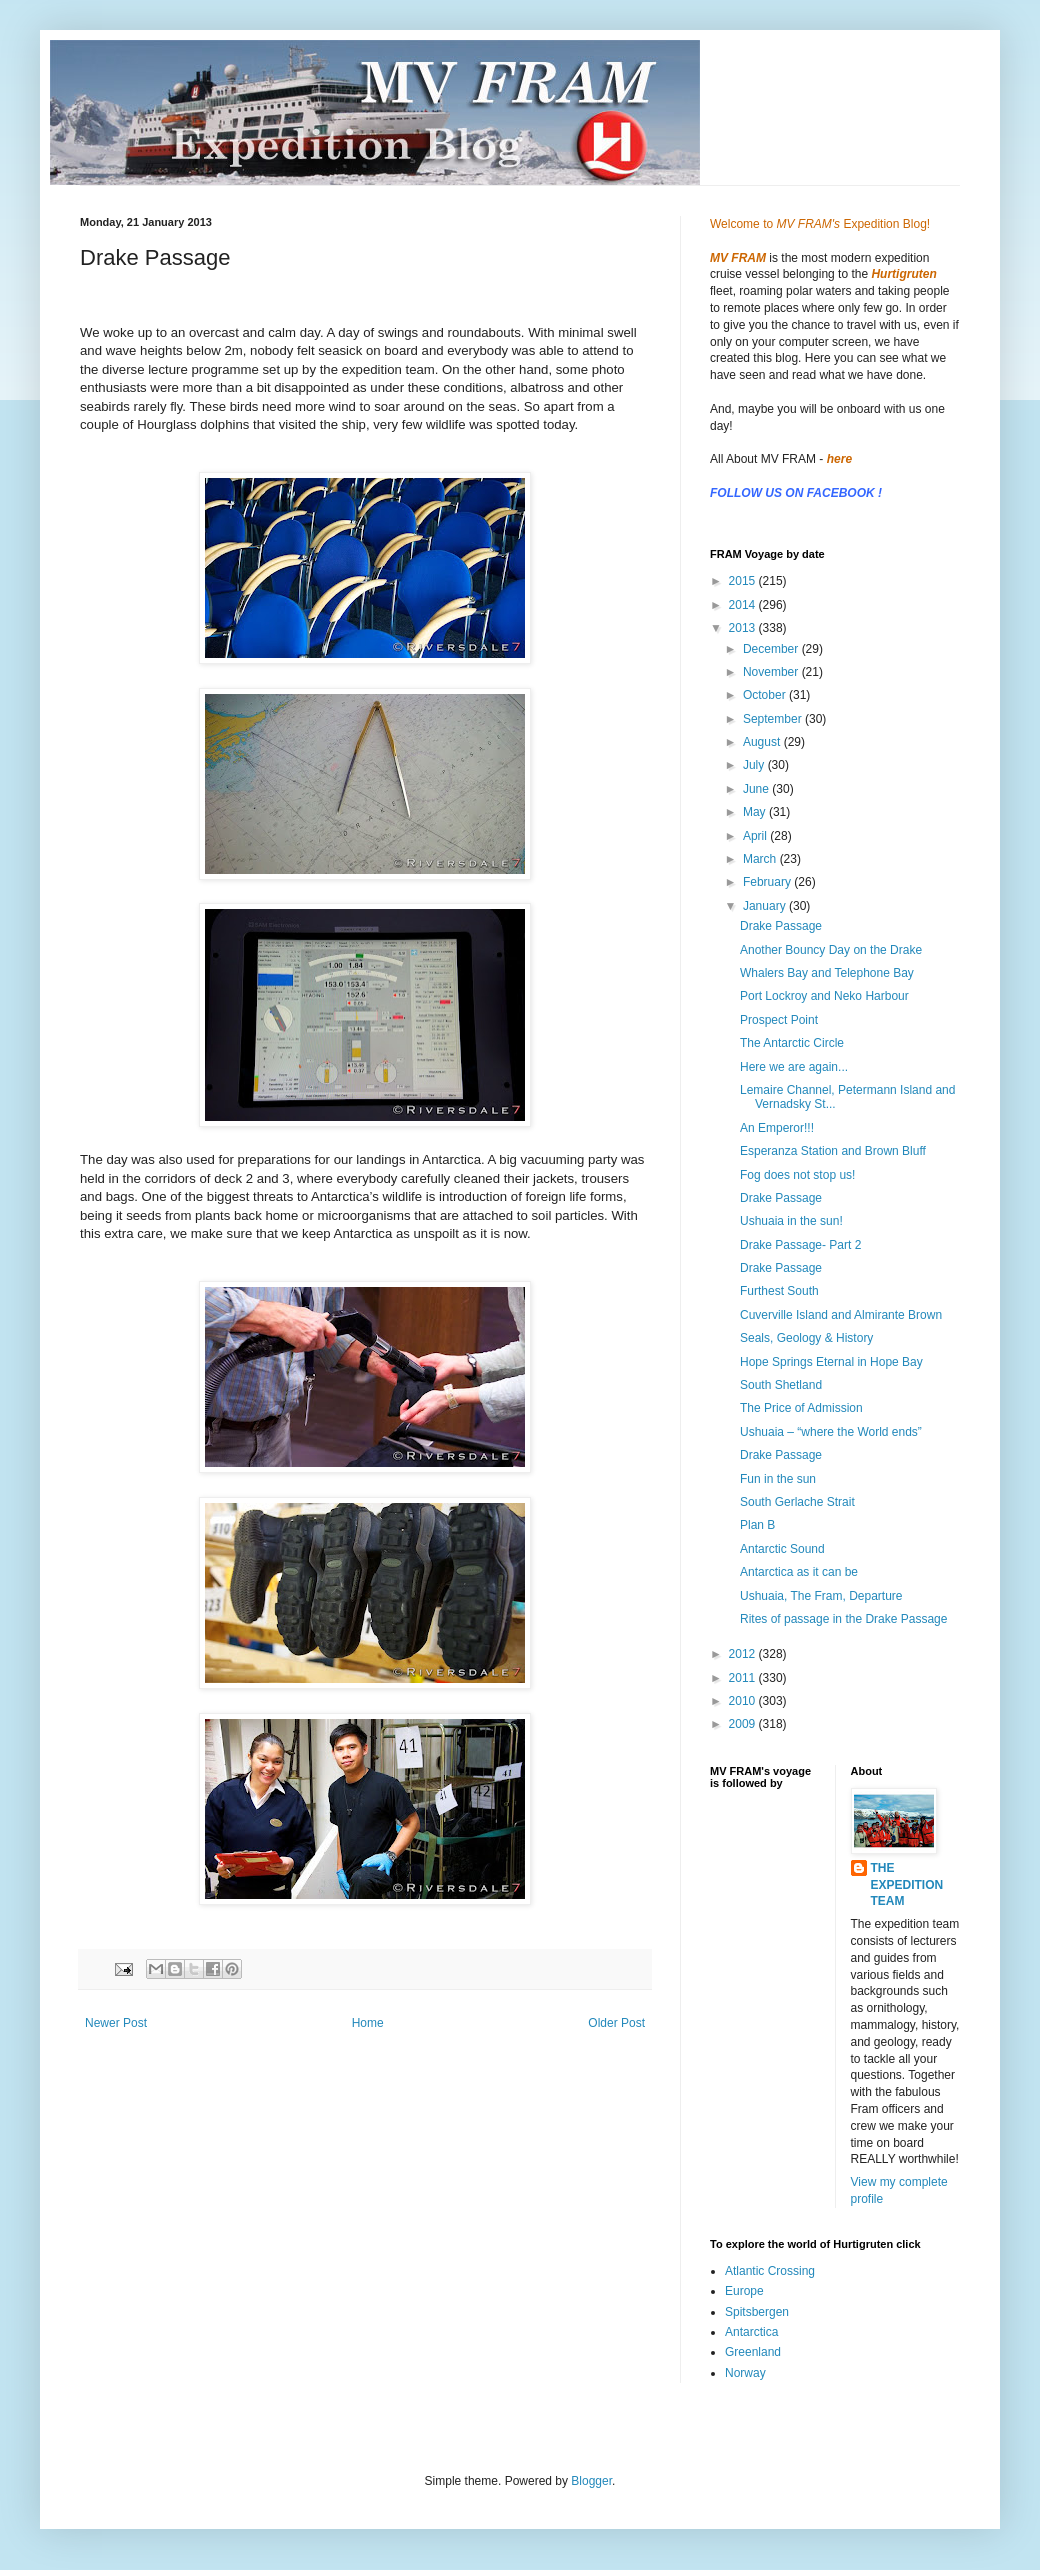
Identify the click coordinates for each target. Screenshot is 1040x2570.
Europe (744, 2291)
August (763, 742)
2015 (744, 581)
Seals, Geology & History (806, 1338)
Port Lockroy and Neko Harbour (824, 996)
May (756, 812)
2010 (744, 1701)
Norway (745, 2373)
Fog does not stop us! (797, 1175)
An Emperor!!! (777, 1128)
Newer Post (116, 2023)
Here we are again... (794, 1067)
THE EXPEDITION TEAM (907, 1885)
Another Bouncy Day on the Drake (831, 950)
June (757, 789)
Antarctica (751, 2332)
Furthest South (779, 1291)
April (756, 836)
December (772, 649)
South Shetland (781, 1385)
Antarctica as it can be (799, 1572)
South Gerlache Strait (797, 1502)
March (761, 859)
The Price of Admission (801, 1408)
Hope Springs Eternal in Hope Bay (831, 1362)
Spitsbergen (757, 2312)
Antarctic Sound (782, 1549)
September (774, 719)
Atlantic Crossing (770, 2271)
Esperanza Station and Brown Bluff (833, 1151)
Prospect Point (779, 1020)
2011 (744, 1678)
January (766, 906)
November (772, 672)
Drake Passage (781, 926)
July (755, 765)
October (766, 695)
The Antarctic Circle (792, 1043)
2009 (744, 1724)
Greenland (753, 2352)
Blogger (591, 2481)
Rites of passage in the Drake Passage (843, 1619)
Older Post (616, 2023)
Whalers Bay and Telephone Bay (827, 973)
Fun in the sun (778, 1479)
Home (368, 2023)
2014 (744, 605)
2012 (744, 1654)
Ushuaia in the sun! (791, 1221)
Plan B (757, 1525)
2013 (744, 628)
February (768, 882)
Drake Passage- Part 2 (800, 1245)
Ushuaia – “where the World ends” (831, 1432)
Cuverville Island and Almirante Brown (841, 1315)
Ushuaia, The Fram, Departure (821, 1596)
